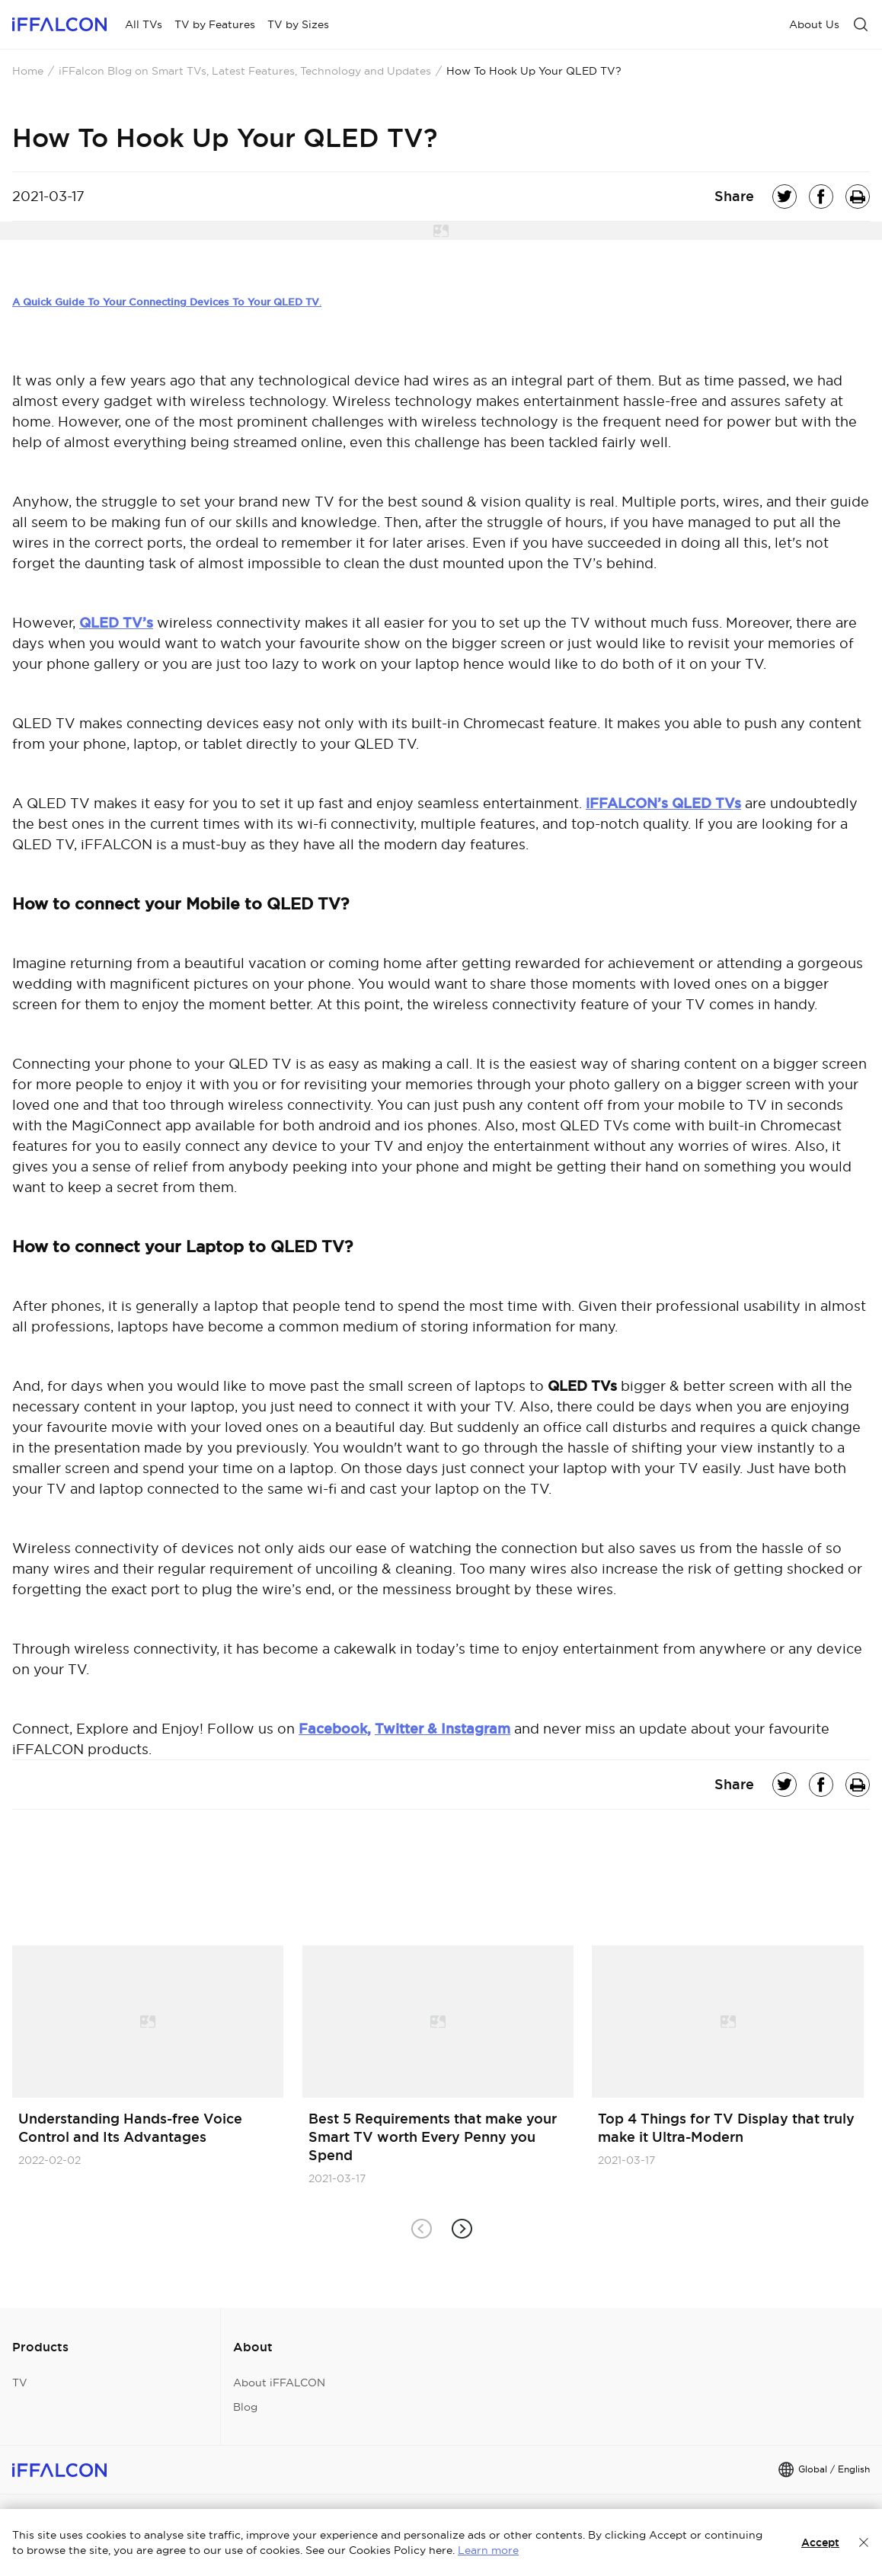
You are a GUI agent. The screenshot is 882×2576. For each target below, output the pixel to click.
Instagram (475, 1728)
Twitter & (408, 1728)
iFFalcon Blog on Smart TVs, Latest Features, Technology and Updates (245, 71)
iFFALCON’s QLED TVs (663, 803)
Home (27, 71)
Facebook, (335, 1728)
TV (19, 2382)
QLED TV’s (116, 622)
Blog (245, 2407)
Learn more (488, 2550)
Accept (820, 2542)
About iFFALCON (279, 2382)
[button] (461, 2229)
